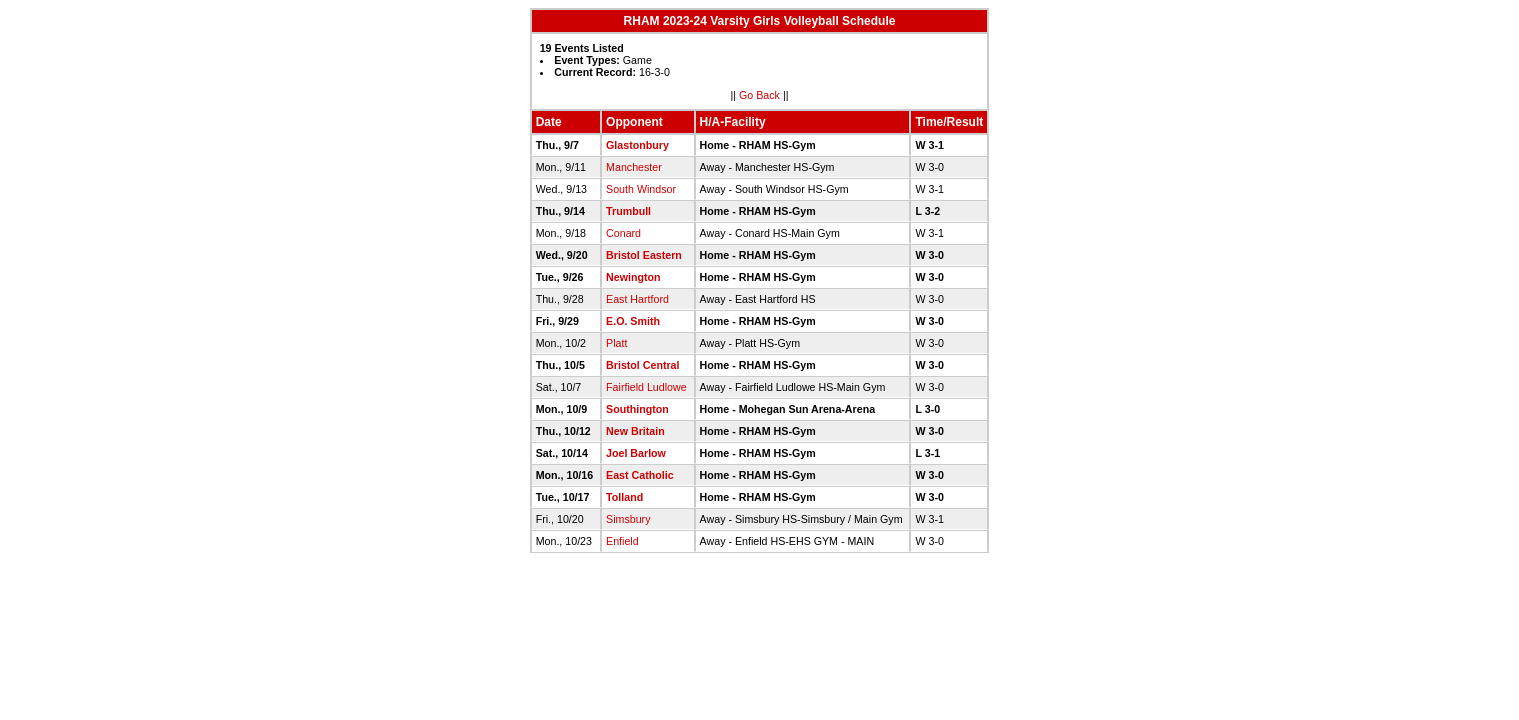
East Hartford (637, 299)
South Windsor (641, 189)
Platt (616, 343)
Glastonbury (637, 145)
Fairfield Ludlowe (646, 387)
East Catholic (640, 475)
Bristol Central (642, 365)
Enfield (622, 541)
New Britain (635, 431)
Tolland (624, 497)
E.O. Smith (633, 321)
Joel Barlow (636, 453)
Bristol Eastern (644, 255)
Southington (637, 409)
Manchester (634, 167)
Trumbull (628, 211)
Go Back (759, 95)
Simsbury (628, 519)
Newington (633, 277)
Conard (623, 233)
